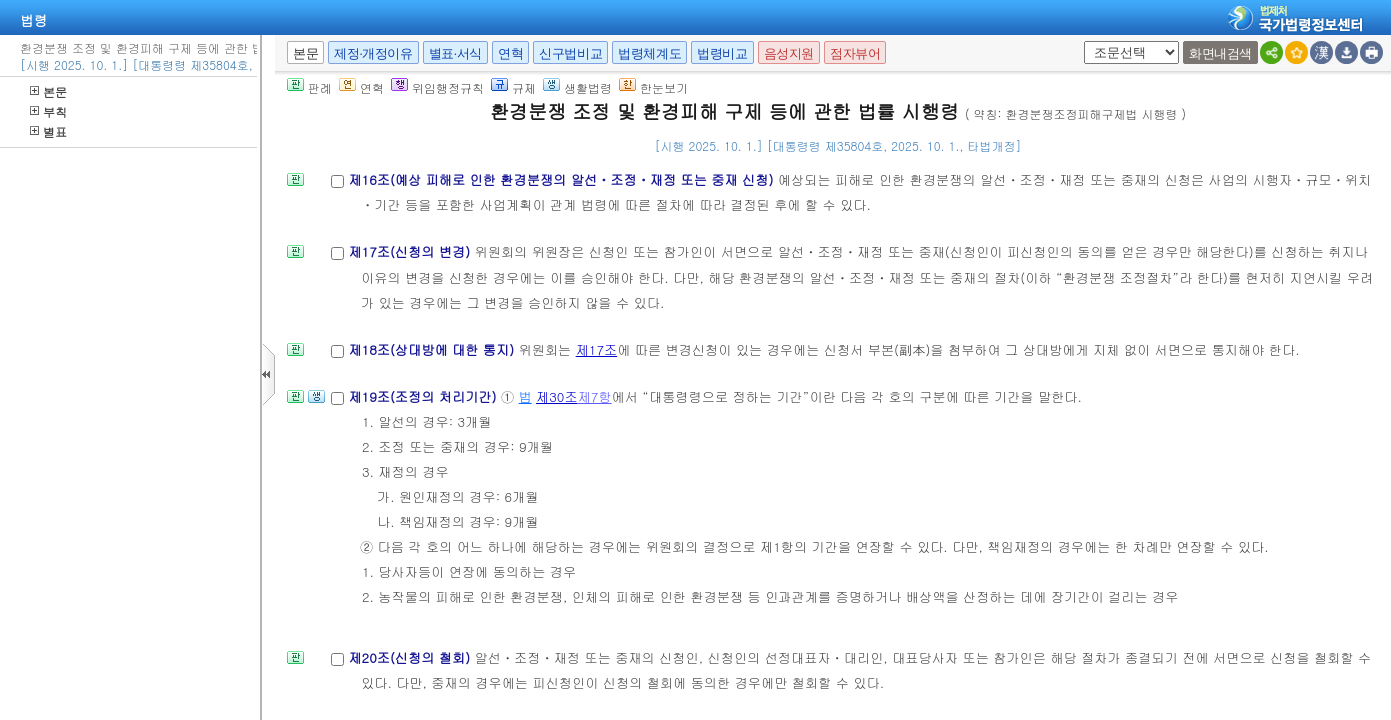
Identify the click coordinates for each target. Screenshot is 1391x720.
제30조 (557, 396)
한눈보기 (653, 87)
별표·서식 (455, 53)
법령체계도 (649, 53)
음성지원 (789, 53)
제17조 (597, 349)
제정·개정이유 (373, 53)
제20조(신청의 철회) (411, 657)
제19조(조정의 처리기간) (424, 396)
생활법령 (577, 87)
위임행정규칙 (437, 87)
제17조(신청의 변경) (411, 251)
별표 (48, 131)
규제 (513, 87)
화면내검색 (1220, 53)
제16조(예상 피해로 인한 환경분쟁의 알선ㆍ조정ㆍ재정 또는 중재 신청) (562, 179)
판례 (309, 87)
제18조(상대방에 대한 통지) (433, 349)
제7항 (595, 396)
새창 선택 (1080, 41)
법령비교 (722, 53)
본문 (48, 91)
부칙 (48, 111)
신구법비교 (570, 53)
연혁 (510, 53)
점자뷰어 (855, 53)
